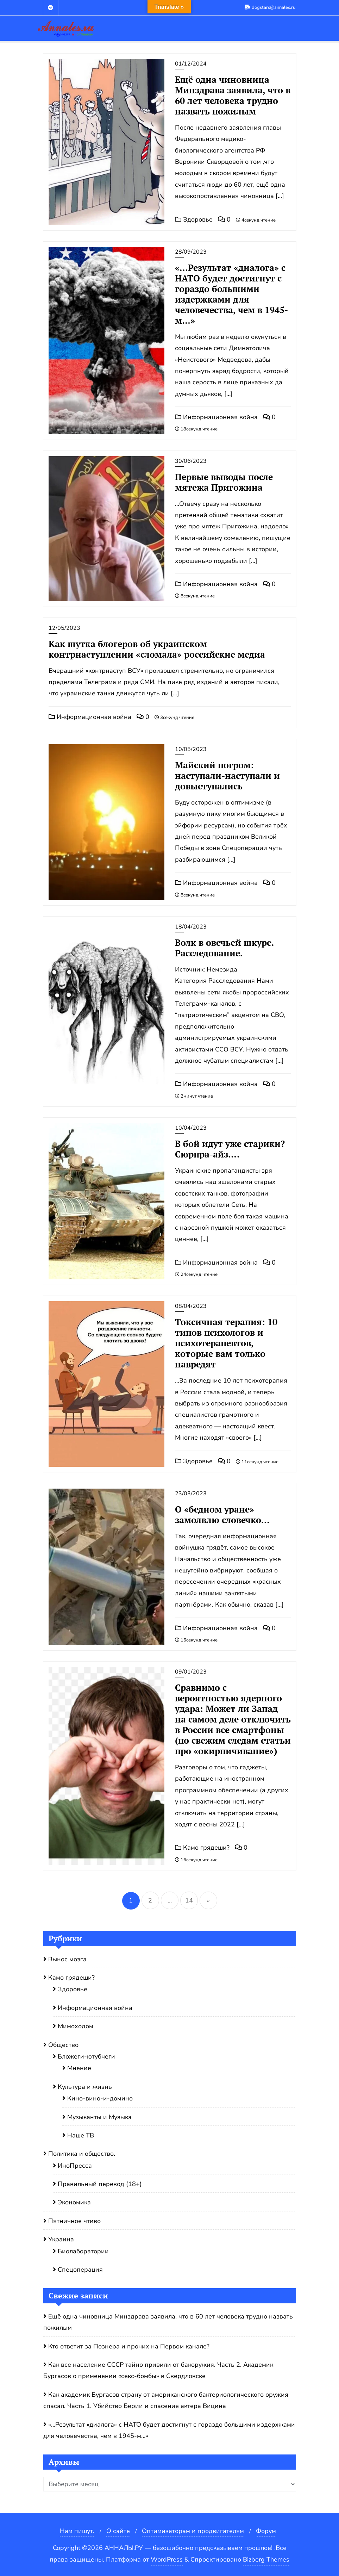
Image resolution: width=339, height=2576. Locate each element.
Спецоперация (80, 2269)
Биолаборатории (83, 2251)
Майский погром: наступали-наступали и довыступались (227, 775)
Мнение (79, 2068)
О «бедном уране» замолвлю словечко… (222, 1514)
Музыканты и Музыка (99, 2117)
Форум (266, 2531)
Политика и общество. (81, 2153)
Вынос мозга (67, 1959)
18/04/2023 (191, 927)
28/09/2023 (191, 252)
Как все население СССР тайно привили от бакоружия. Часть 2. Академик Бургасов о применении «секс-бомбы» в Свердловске (158, 2370)
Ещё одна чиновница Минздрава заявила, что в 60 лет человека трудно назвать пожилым (232, 95)
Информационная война (216, 417)
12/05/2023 (64, 628)
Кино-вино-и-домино (100, 2098)
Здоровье (194, 219)
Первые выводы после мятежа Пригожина (224, 482)
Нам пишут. (77, 2531)
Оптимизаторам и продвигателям (193, 2531)
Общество (63, 2045)
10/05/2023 (191, 749)
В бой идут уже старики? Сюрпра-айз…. (230, 1149)
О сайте (118, 2531)
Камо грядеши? (202, 1847)
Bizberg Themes (266, 2559)
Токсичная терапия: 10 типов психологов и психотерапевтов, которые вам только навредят (226, 1343)
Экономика (74, 2202)
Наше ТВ (80, 2135)
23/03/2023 (191, 1493)
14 (189, 1900)
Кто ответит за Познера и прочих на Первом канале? (128, 2346)
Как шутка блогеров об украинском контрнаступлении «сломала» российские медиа (157, 649)
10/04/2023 (191, 1128)
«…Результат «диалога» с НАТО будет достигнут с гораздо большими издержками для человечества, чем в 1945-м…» (231, 294)
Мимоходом (75, 2026)
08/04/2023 (191, 1306)
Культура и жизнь (85, 2086)
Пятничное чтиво (74, 2221)
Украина (61, 2239)
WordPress (167, 2559)
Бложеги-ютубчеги (86, 2056)
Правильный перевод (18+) (100, 2184)
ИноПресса (75, 2165)
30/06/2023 (191, 461)
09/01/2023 (191, 1672)
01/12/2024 (191, 64)
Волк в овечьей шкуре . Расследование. (224, 948)
